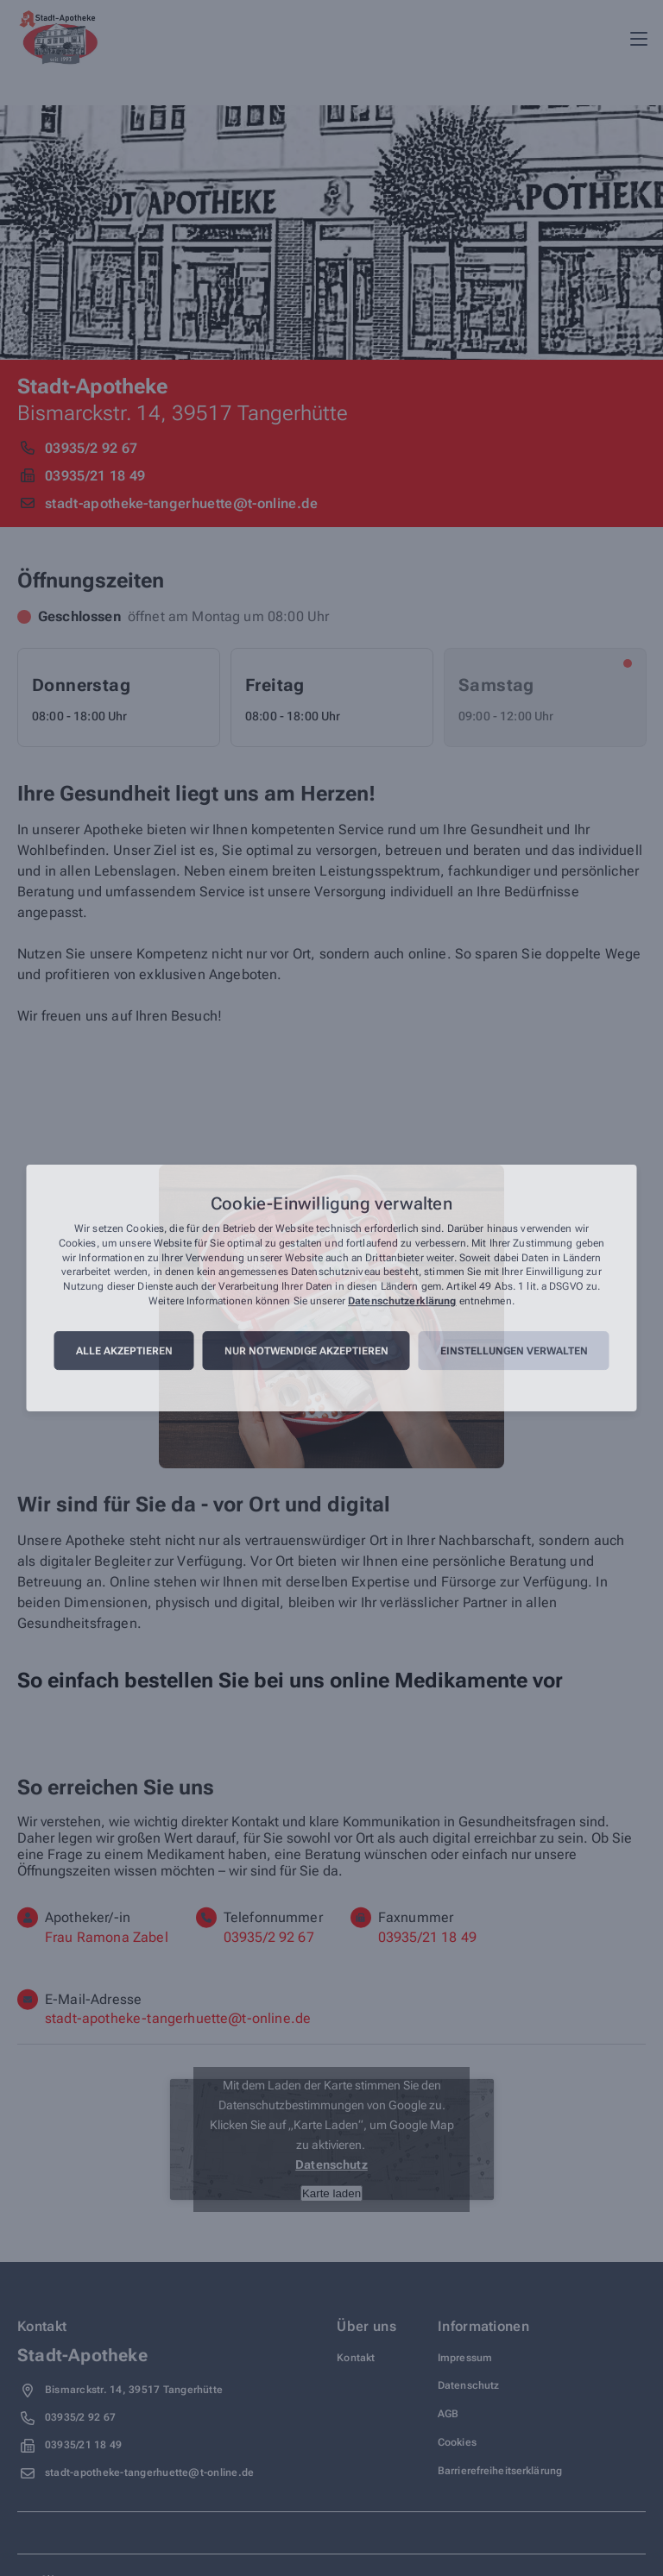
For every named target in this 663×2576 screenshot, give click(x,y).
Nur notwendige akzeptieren (306, 1351)
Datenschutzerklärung (402, 1301)
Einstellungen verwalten (514, 1351)
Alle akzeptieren (124, 1351)
